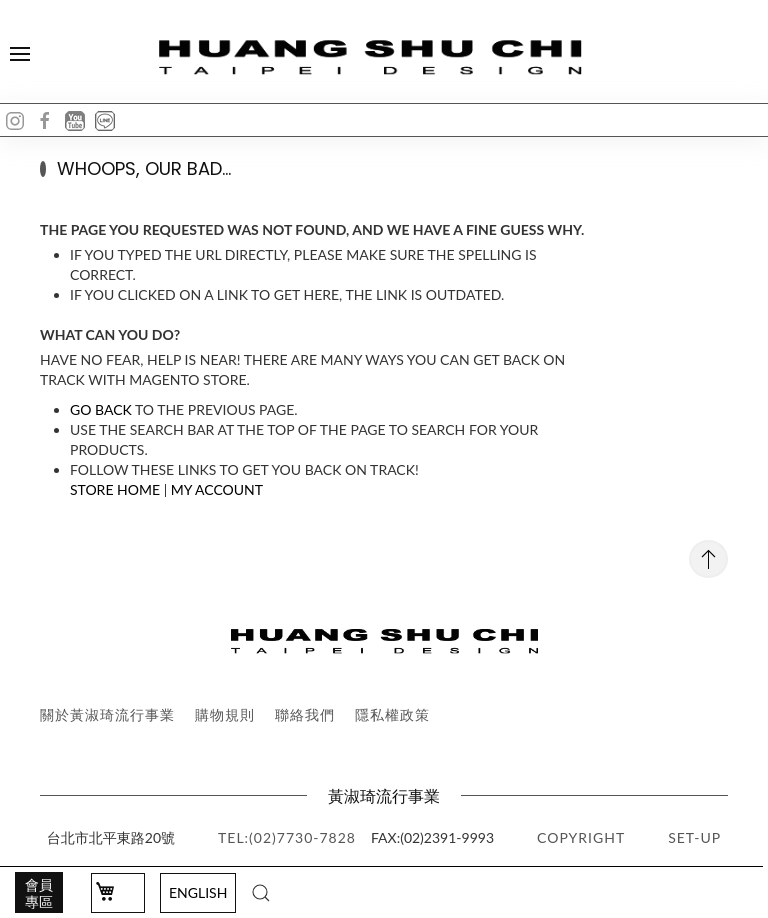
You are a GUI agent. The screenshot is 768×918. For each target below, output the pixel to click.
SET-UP (694, 837)
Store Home (115, 489)
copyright (581, 837)
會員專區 (39, 893)
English (198, 892)
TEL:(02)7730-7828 (287, 837)
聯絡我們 (305, 714)
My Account (217, 489)
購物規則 (225, 714)
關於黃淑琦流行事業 (107, 714)
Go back (101, 409)
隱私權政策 (392, 714)
